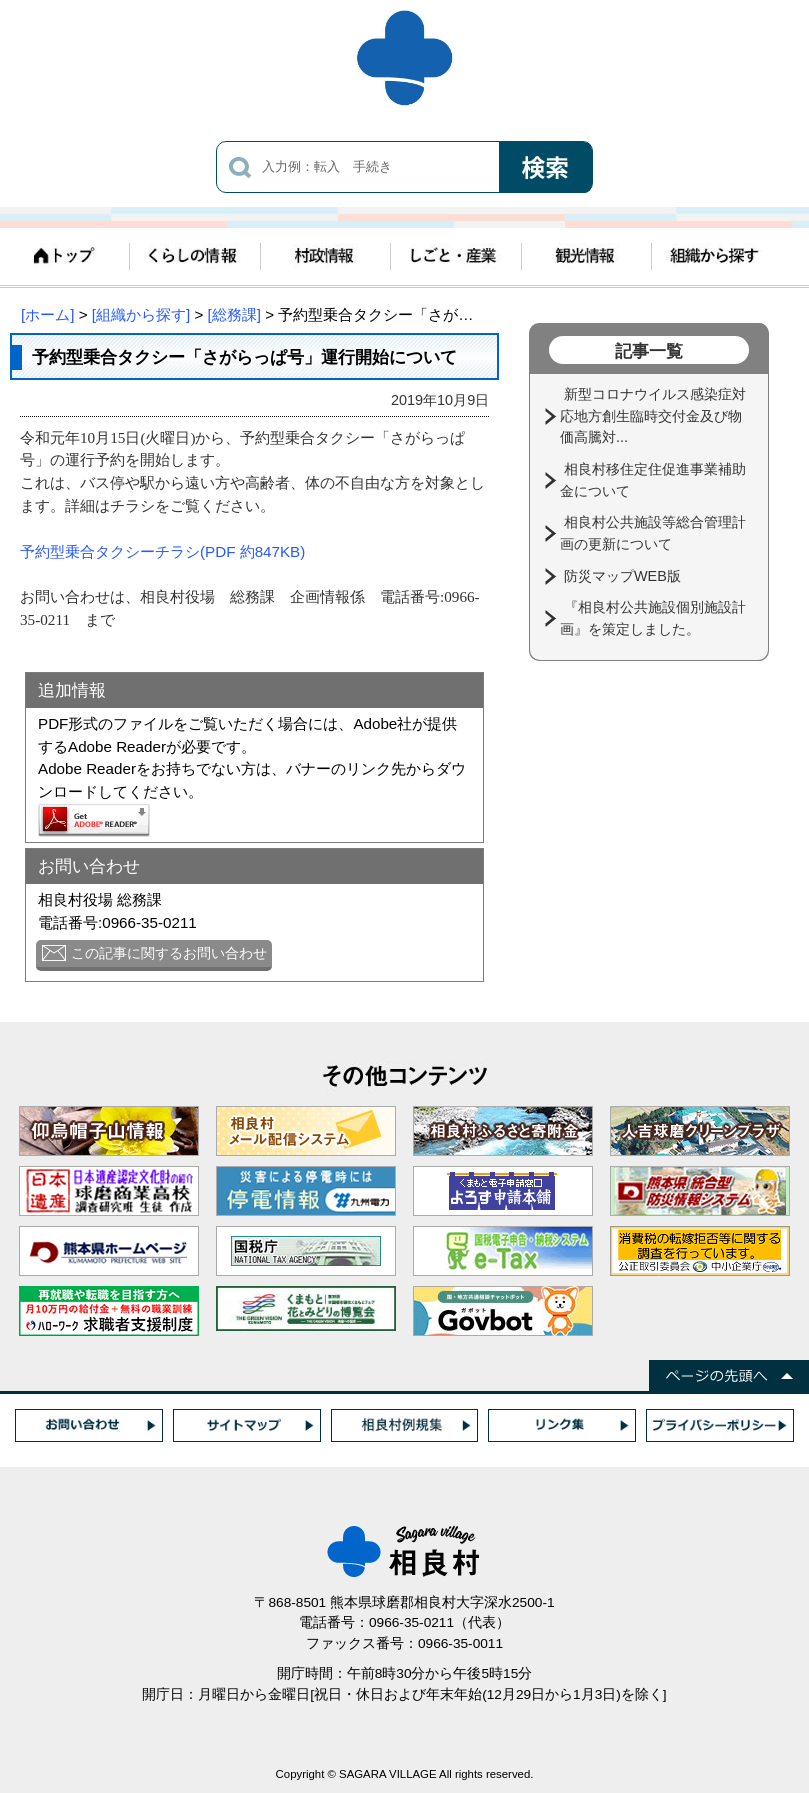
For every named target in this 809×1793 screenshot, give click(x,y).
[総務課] (234, 314)
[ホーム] (47, 314)
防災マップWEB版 (624, 576)
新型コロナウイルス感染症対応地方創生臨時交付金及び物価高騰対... (653, 415)
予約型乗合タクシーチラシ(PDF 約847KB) (162, 551)
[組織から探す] (141, 314)
